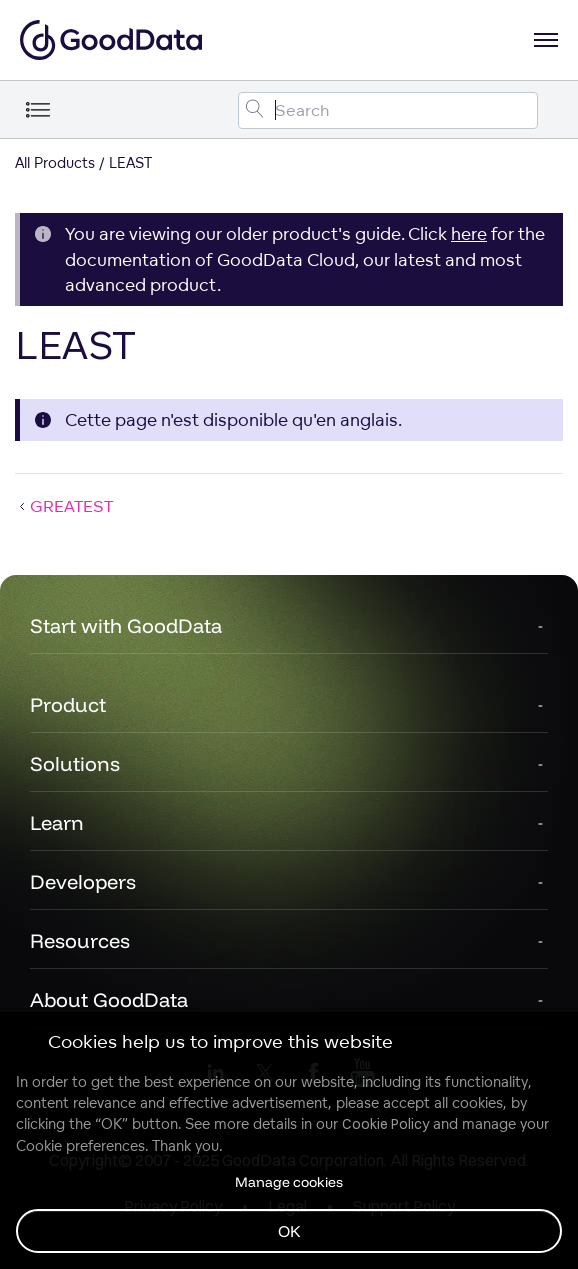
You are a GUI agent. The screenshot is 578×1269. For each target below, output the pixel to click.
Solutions (75, 763)
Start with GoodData (126, 625)
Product (68, 704)
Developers (83, 881)
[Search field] (388, 110)
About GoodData (109, 999)
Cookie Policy (385, 1124)
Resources (80, 940)
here (469, 233)
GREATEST (64, 506)
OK (289, 1231)
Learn (57, 822)
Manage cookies (289, 1182)
